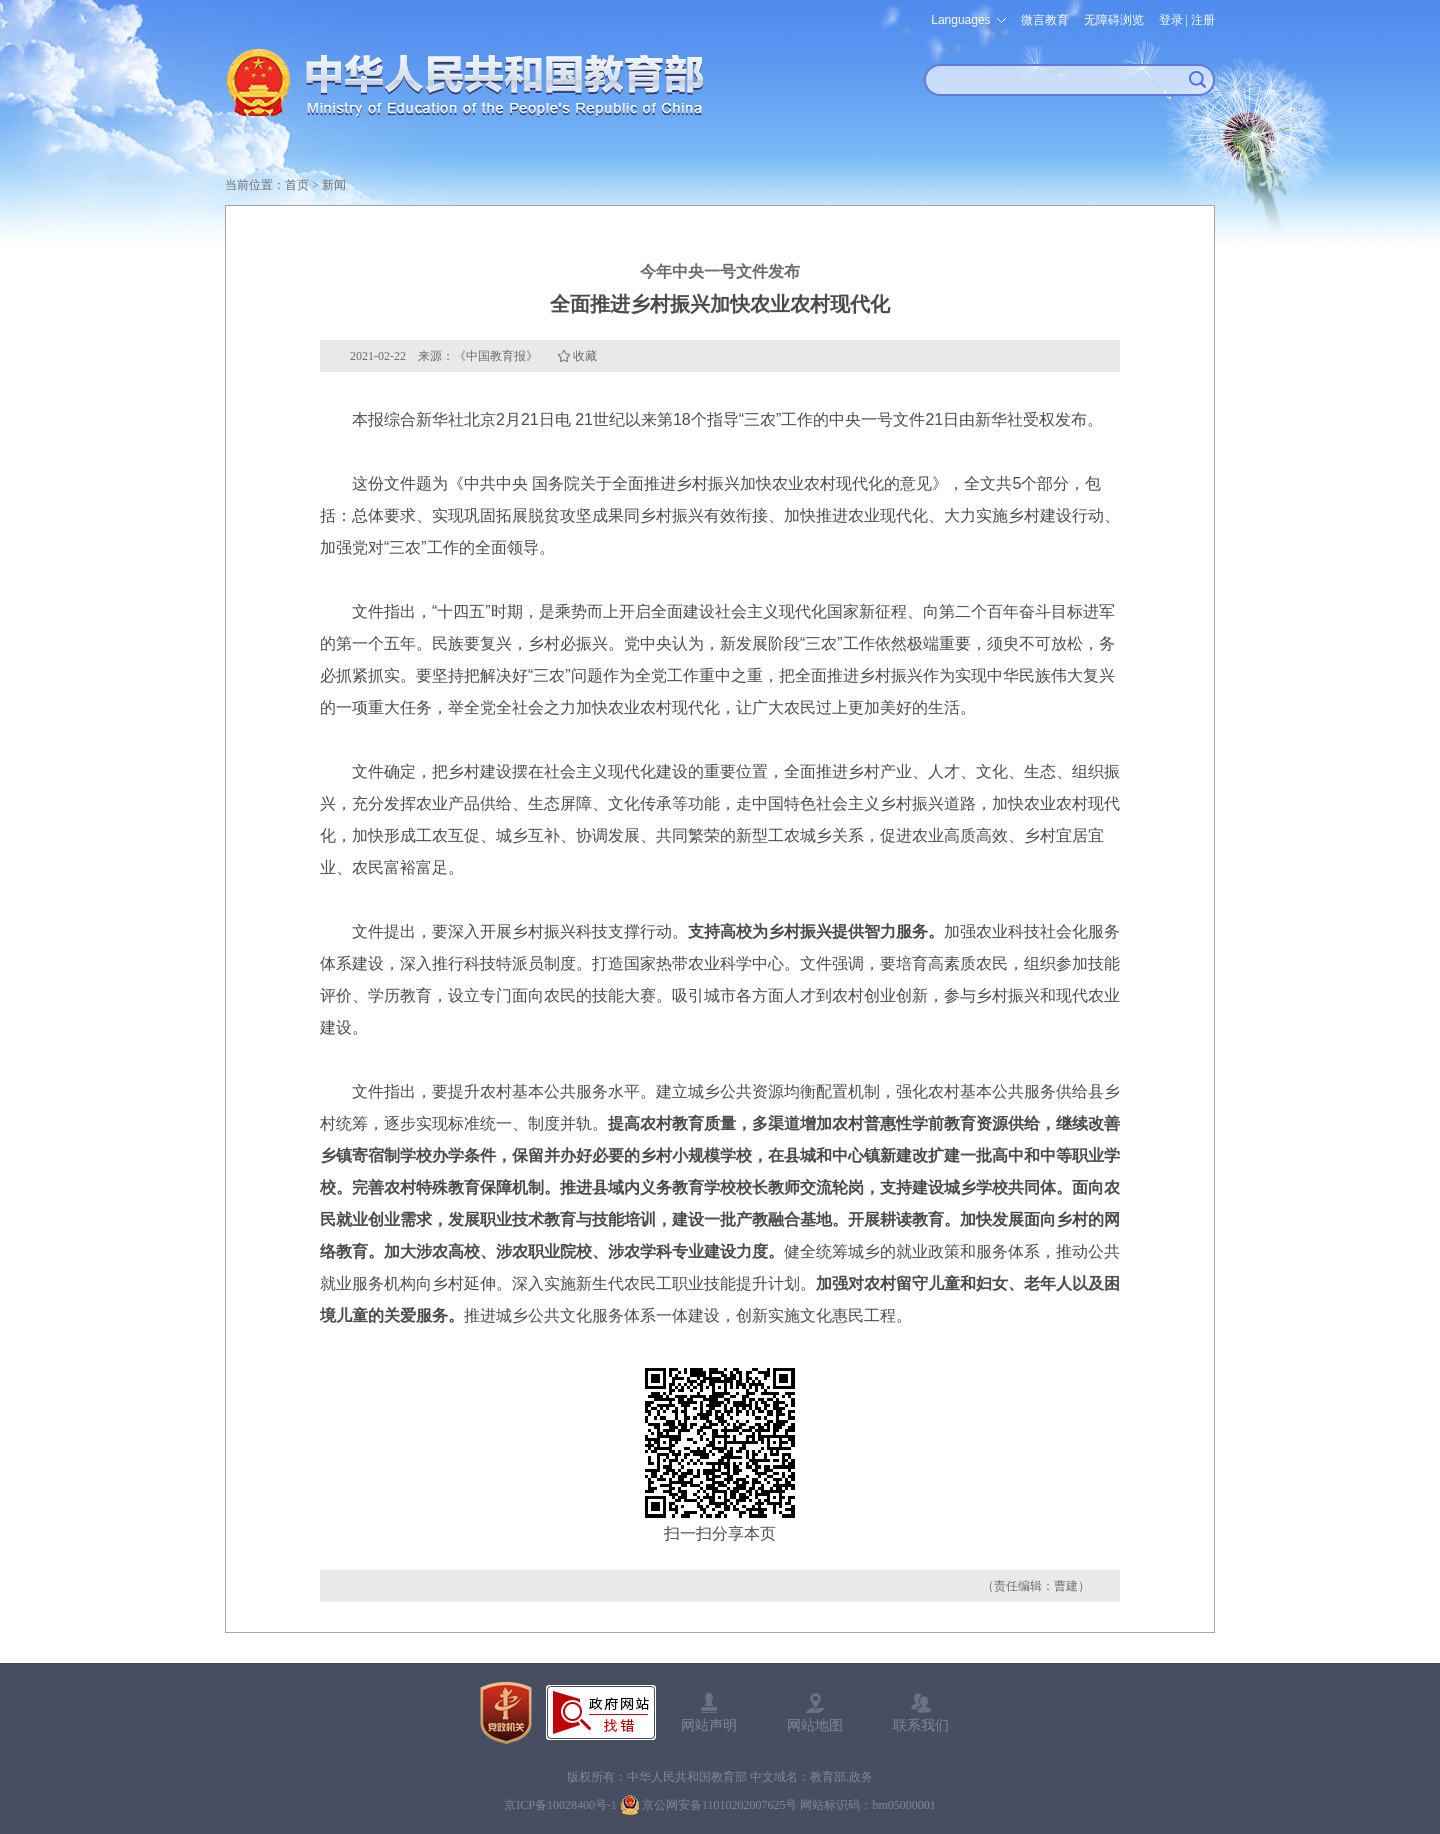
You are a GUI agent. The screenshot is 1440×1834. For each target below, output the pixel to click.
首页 (297, 185)
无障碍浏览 (1114, 20)
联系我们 (921, 1725)
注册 (1203, 20)
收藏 (585, 356)
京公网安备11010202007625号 (720, 1805)
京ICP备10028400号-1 (560, 1805)
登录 (1171, 20)
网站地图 (815, 1725)
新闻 (334, 185)
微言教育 (1045, 20)
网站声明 (709, 1725)
